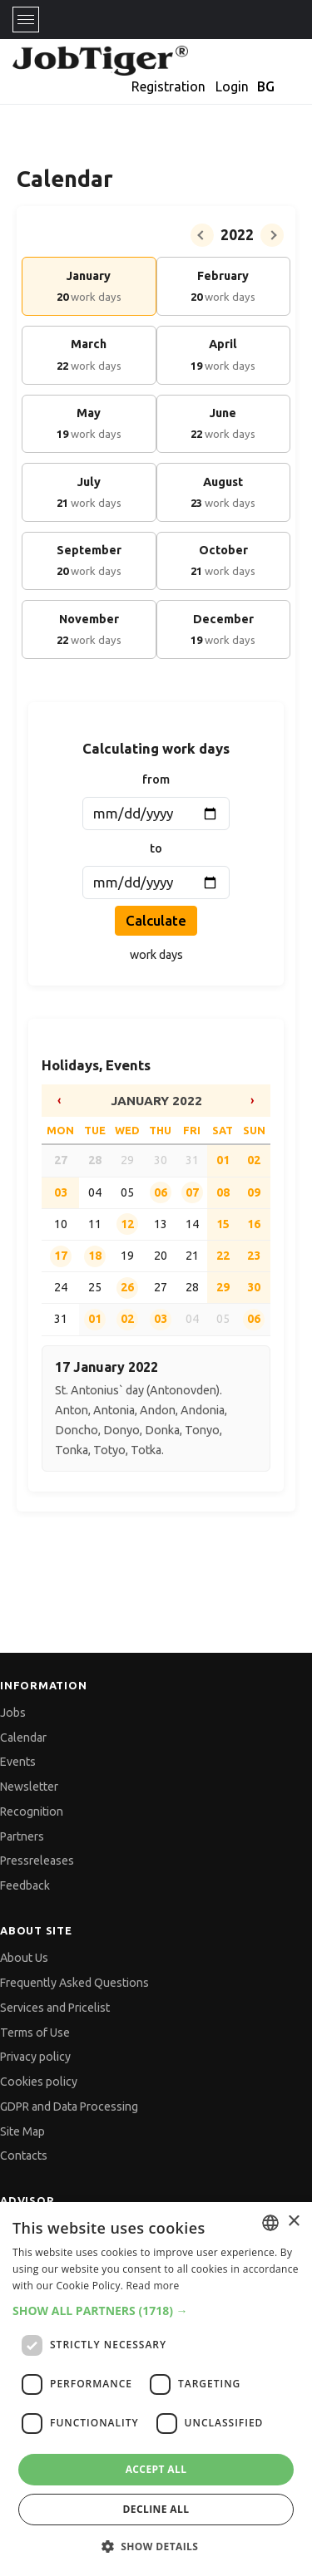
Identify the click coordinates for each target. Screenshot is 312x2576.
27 (60, 1160)
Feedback (25, 1885)
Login (232, 86)
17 (60, 1255)
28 (95, 1160)
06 (160, 1192)
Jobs (13, 1712)
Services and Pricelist (55, 2007)
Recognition (31, 1811)
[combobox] (270, 2223)
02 (253, 1160)
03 (160, 1318)
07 (192, 1192)
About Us (24, 1957)
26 (127, 1287)
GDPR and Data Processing (69, 2106)
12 (127, 1224)
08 (223, 1192)
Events (18, 1761)
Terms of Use (35, 2032)
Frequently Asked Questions (74, 1982)
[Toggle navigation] (25, 19)
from (156, 779)
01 (223, 1160)
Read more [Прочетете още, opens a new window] (153, 2286)
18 (95, 1255)
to (156, 848)
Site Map (22, 2131)
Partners (22, 1836)
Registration (168, 86)
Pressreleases (37, 1860)
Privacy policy (35, 2056)
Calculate (156, 920)
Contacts (23, 2155)
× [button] (293, 2221)
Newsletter (29, 1786)
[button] (156, 2310)
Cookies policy (38, 2081)
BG (266, 86)
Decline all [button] (156, 2509)
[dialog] (156, 2389)
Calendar (23, 1737)
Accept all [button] (156, 2469)
